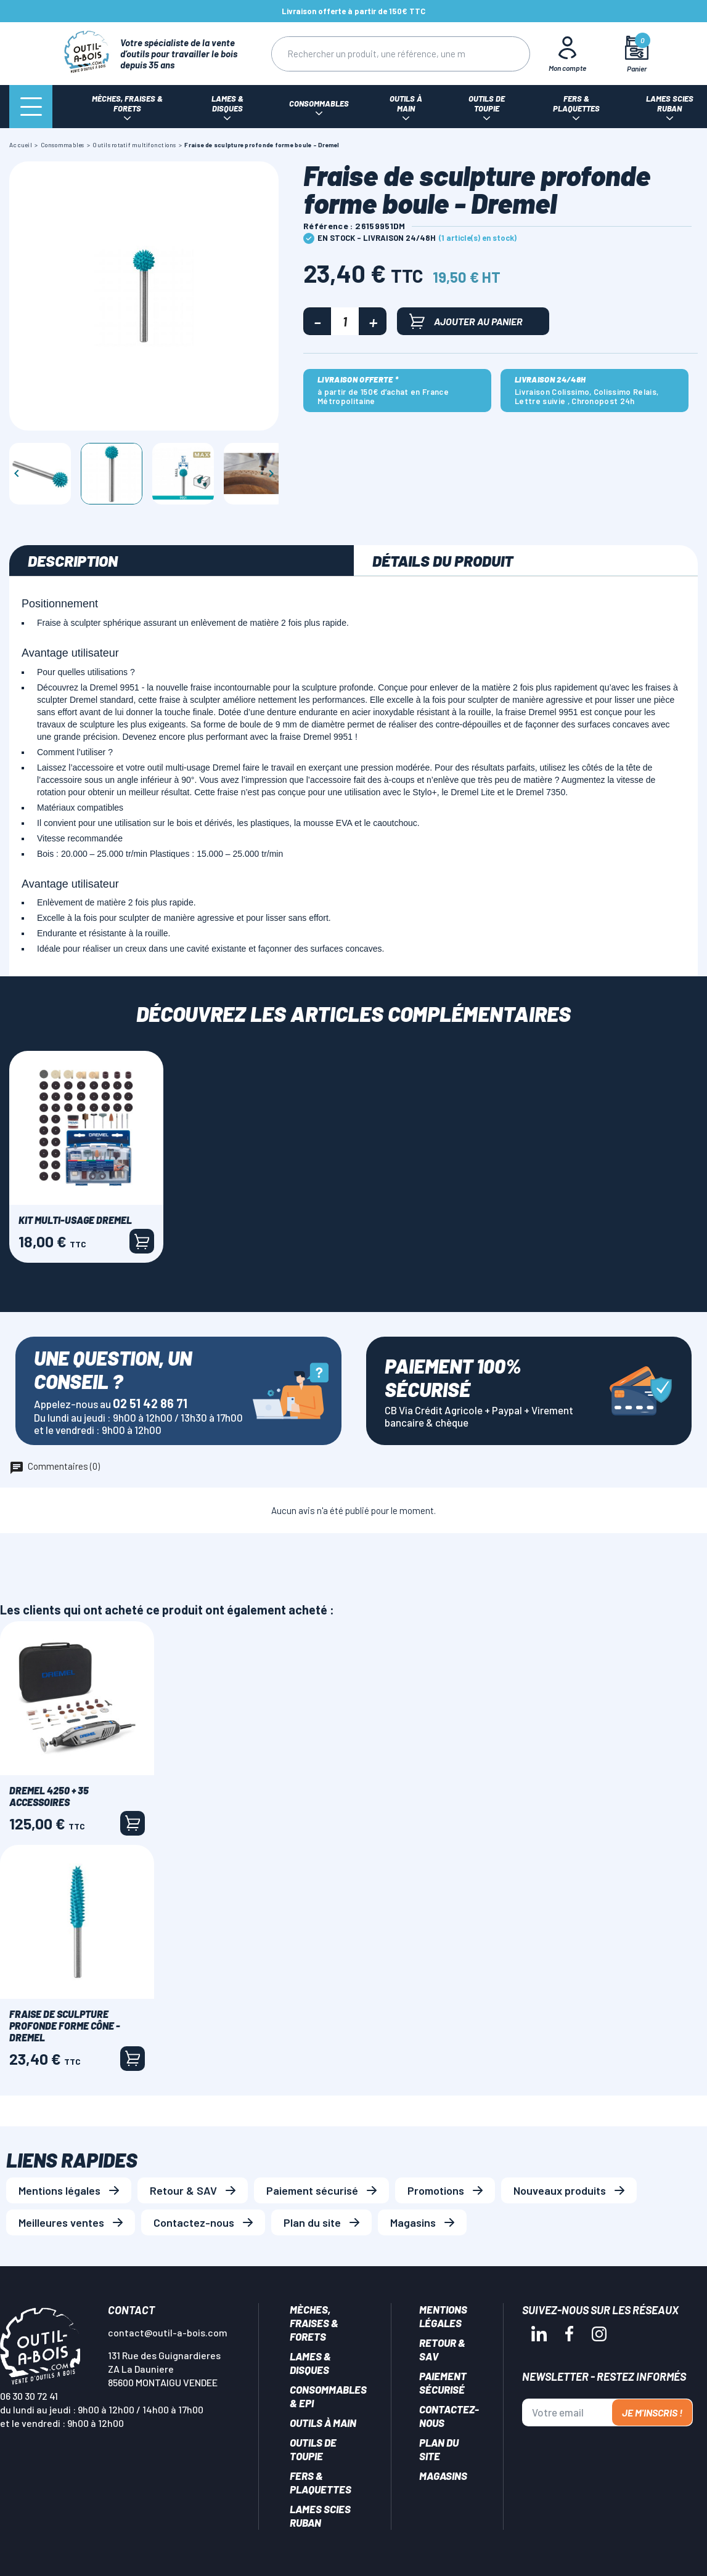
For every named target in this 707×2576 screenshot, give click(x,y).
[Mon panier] (636, 54)
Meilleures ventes (61, 2222)
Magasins (413, 2222)
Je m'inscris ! (652, 2412)
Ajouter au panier (466, 321)
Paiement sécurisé (312, 2190)
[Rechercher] (376, 54)
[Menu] (30, 106)
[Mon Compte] (567, 53)
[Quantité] (345, 321)
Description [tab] (73, 560)
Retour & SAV (183, 2190)
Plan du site (312, 2222)
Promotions (435, 2190)
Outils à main (323, 2422)
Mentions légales (59, 2190)
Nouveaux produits (559, 2190)
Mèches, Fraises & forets (314, 2323)
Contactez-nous (193, 2222)
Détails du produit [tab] (442, 560)
